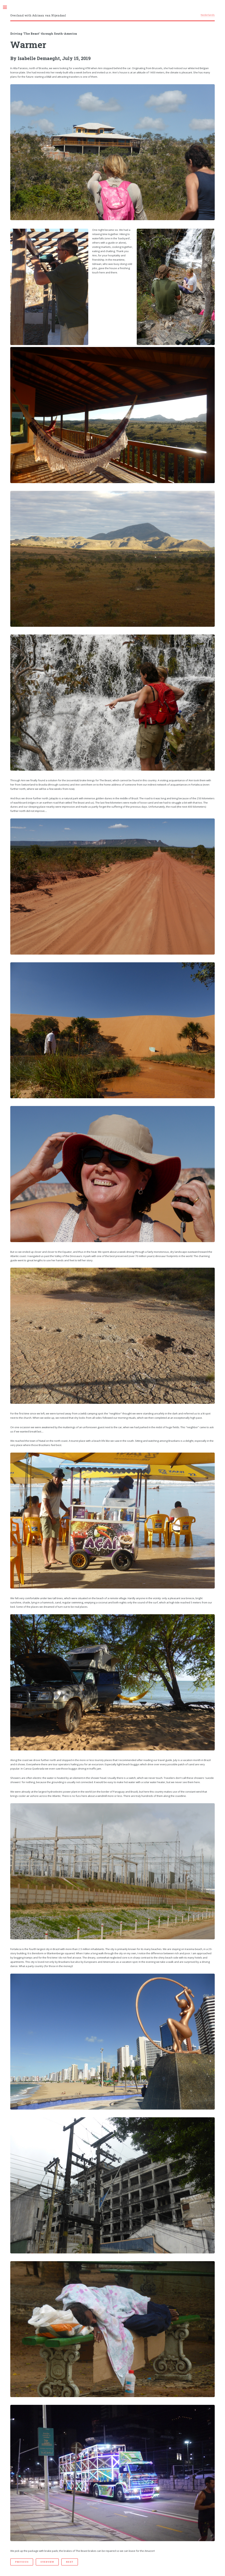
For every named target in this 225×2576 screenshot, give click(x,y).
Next (69, 2562)
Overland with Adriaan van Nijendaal (38, 15)
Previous (21, 2562)
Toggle (7, 7)
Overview (47, 2562)
